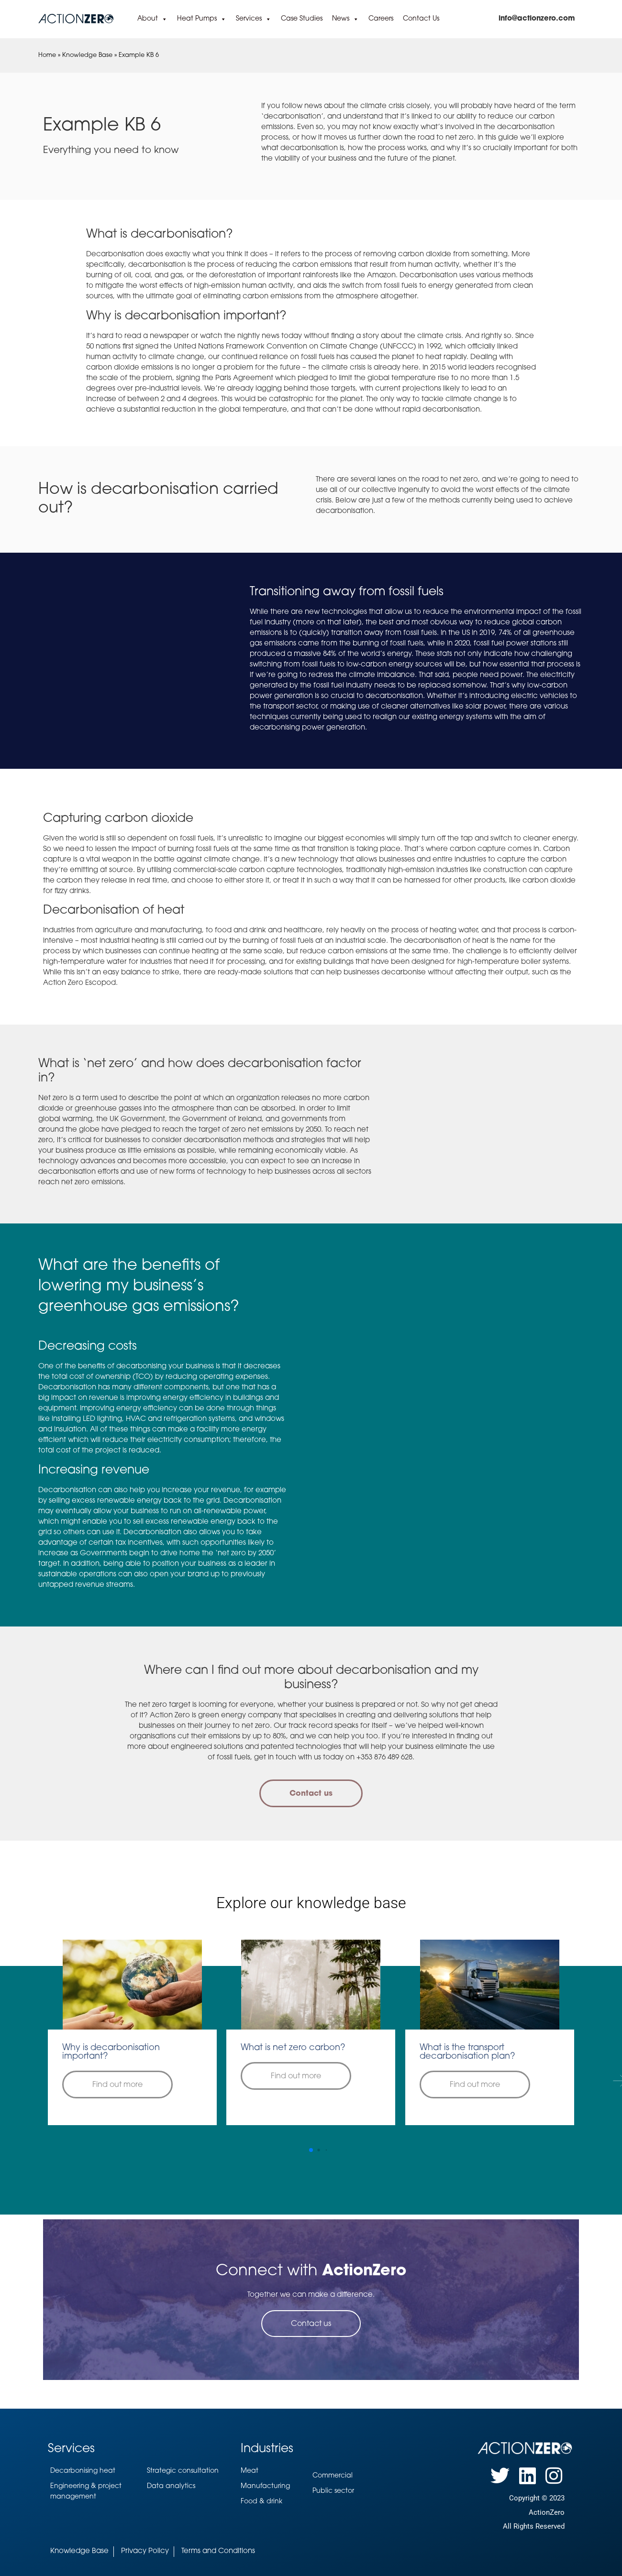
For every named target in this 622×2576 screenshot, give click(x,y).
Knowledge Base (87, 55)
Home (47, 55)
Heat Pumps (201, 18)
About (152, 18)
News (345, 18)
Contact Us (421, 18)
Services (253, 18)
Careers (380, 18)
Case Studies (301, 18)
